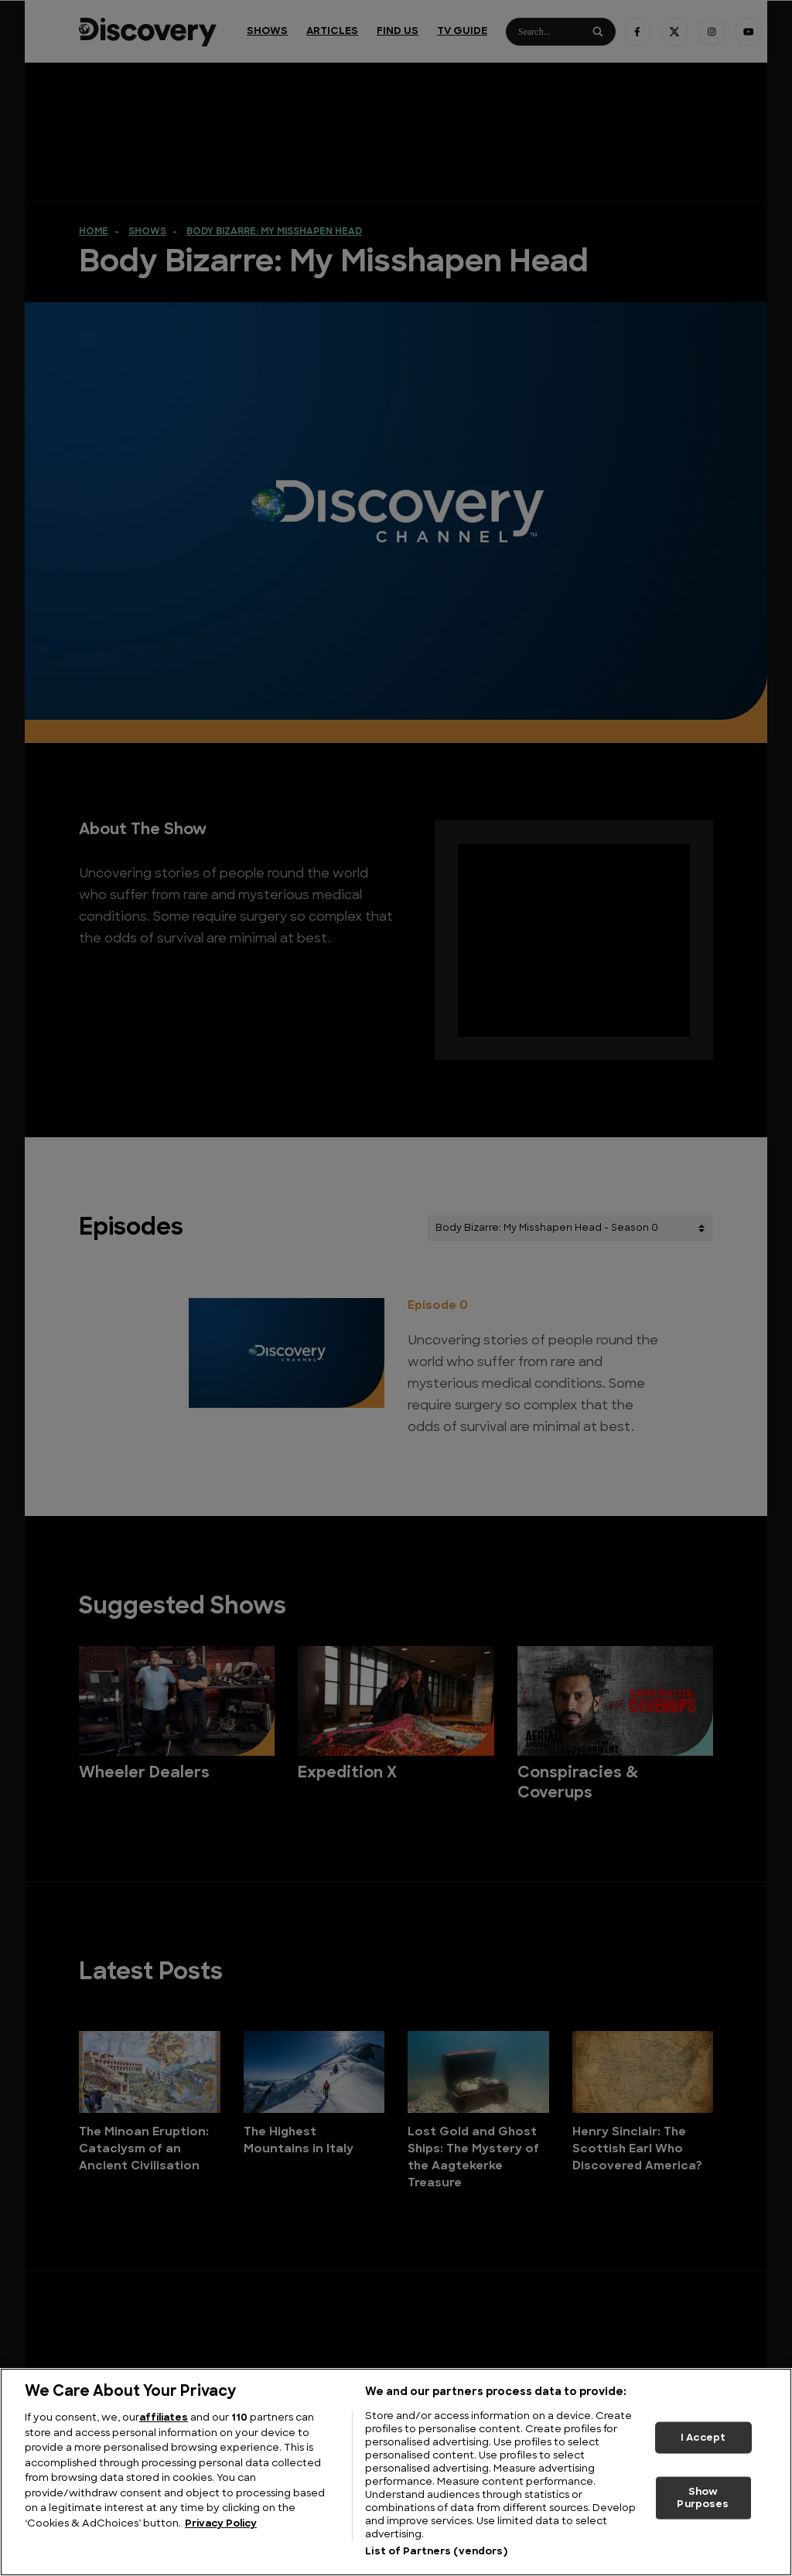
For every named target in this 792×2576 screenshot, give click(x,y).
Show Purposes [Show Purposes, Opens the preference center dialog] (703, 2498)
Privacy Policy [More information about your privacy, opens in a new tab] (221, 2524)
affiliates (163, 2418)
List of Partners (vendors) (436, 2552)
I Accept (703, 2437)
